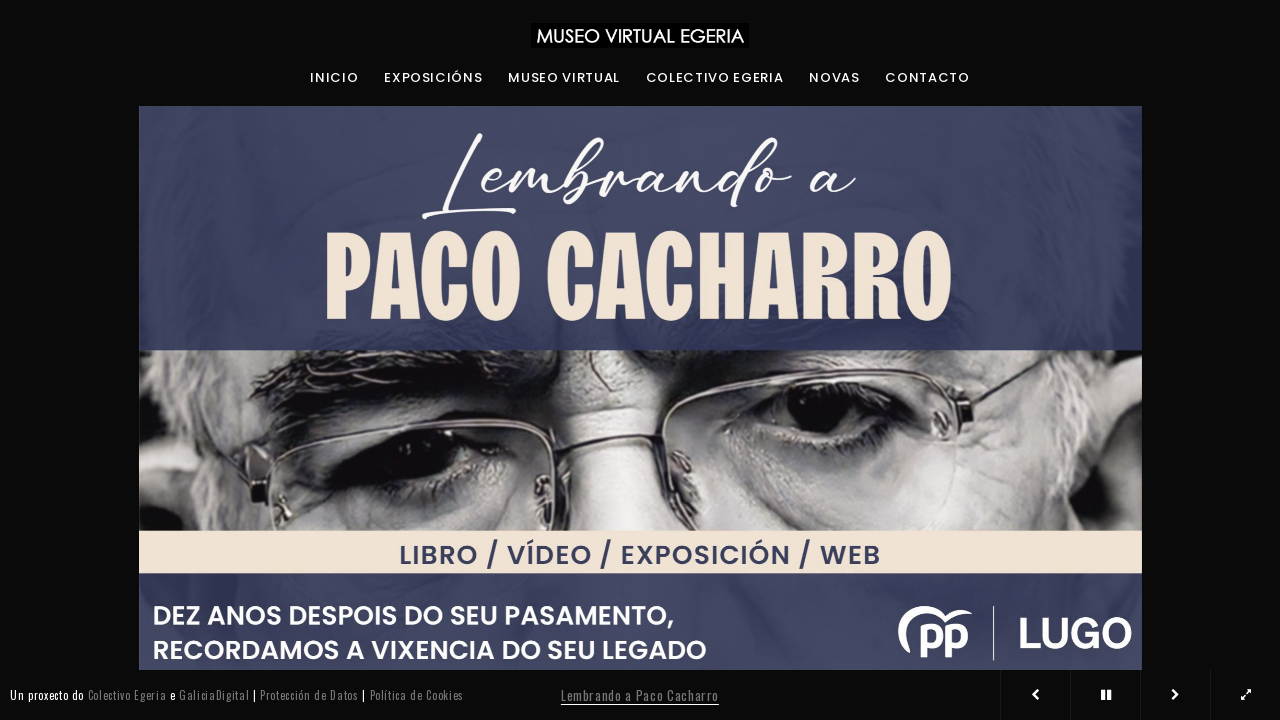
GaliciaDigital (214, 695)
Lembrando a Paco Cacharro (640, 695)
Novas (834, 78)
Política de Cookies (417, 695)
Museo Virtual (563, 78)
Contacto (927, 78)
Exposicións (433, 78)
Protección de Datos (309, 695)
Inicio (334, 78)
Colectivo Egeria (714, 78)
